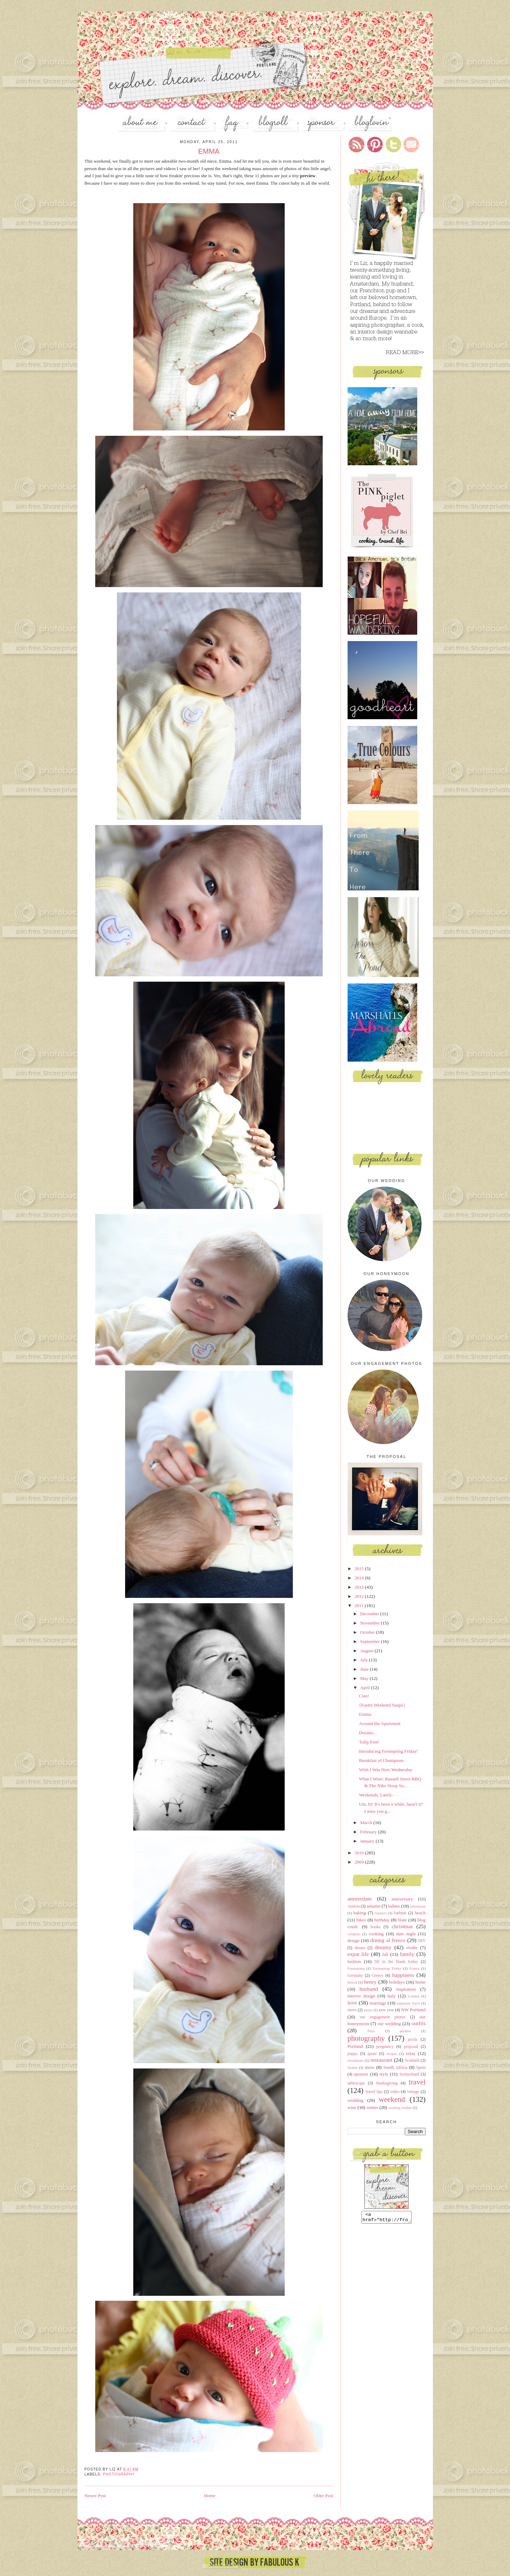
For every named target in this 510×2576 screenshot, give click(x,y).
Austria (354, 1906)
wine (352, 2107)
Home (209, 2495)
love (352, 2003)
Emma (365, 1714)
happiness (403, 1975)
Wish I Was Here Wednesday (386, 1769)
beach (420, 1912)
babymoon (418, 1906)
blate (402, 1919)
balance (380, 1913)
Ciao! (364, 1695)
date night (406, 1933)
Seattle (353, 2068)
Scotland (412, 2060)
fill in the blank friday (396, 1961)
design (354, 1940)
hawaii (353, 1982)
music (368, 2010)
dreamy (383, 1947)
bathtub (400, 1913)
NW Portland (413, 2009)
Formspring (356, 1968)
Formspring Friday (387, 1968)
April (365, 1687)
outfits (419, 2023)
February (369, 1831)
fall (385, 1954)
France (414, 1968)
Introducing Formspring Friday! (388, 1751)
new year (386, 2010)
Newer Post (95, 2495)
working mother (400, 2108)
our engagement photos (383, 2017)
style (384, 2074)
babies (394, 1906)
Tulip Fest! (369, 1742)
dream (360, 1948)
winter (372, 2107)
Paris (371, 2031)
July (364, 1660)
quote (372, 2053)
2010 (360, 1852)
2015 (360, 1568)
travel (417, 2082)
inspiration (406, 1989)
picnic (413, 2039)
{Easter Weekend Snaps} (382, 1705)
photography (119, 2474)
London (413, 1996)
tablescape (356, 2083)
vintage (413, 2091)
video (394, 2091)
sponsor (361, 2074)
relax (410, 2053)
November (370, 1623)
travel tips (374, 2091)
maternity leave (408, 2003)
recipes (392, 2054)
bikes (361, 1919)
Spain (421, 2067)
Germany (355, 1975)
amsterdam (360, 1899)
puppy (353, 2053)
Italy (391, 1996)
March (366, 1822)
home (420, 1982)
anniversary (402, 1899)
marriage (378, 2003)
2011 (360, 1605)
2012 (360, 1596)
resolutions (356, 2060)
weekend (392, 2099)
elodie (412, 1947)
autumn (373, 1906)
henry (370, 1982)
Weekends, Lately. (376, 1794)
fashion (354, 1961)
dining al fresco (388, 1940)
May (365, 1678)
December (370, 1613)
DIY (422, 1940)
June (365, 1669)
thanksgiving (386, 2083)
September (370, 1641)
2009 (360, 1862)
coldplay (354, 1934)
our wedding (389, 2023)
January (368, 1841)
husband (368, 1989)
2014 (360, 1577)
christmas (402, 1926)
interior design (361, 1996)
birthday (382, 1919)
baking (359, 1912)
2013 (360, 1587)
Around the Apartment (380, 1723)
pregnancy (385, 2046)
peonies (405, 2031)
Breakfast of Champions (381, 1760)
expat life (358, 1954)
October (368, 1632)
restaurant (381, 2060)
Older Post (323, 2495)
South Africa (395, 2067)
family (407, 1954)
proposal (411, 2046)
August (367, 1650)
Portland (355, 2046)
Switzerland (409, 2074)
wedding (356, 2100)
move (352, 2010)
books (376, 1927)
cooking (376, 1933)
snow (369, 2067)
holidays (397, 1982)
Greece (377, 1975)
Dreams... (368, 1732)
